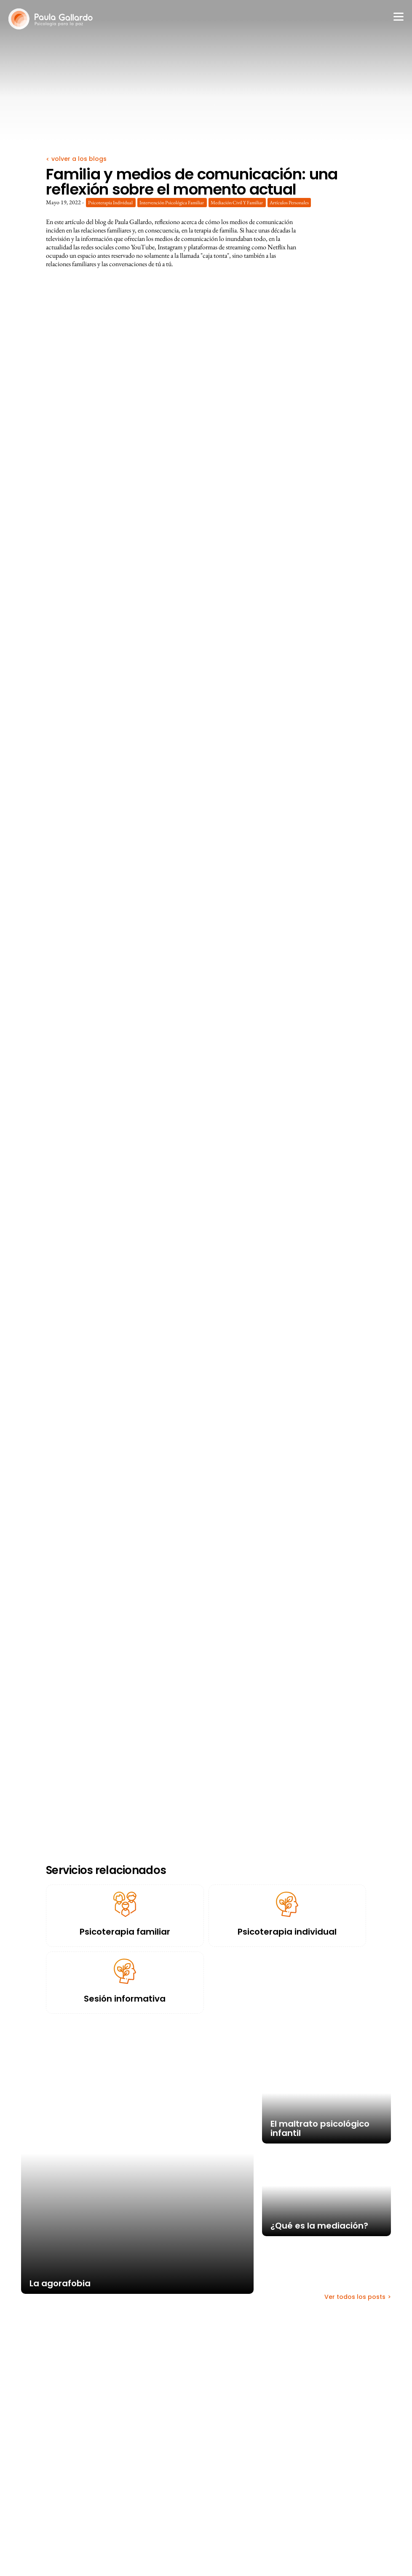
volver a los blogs (78, 159)
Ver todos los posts (354, 2297)
